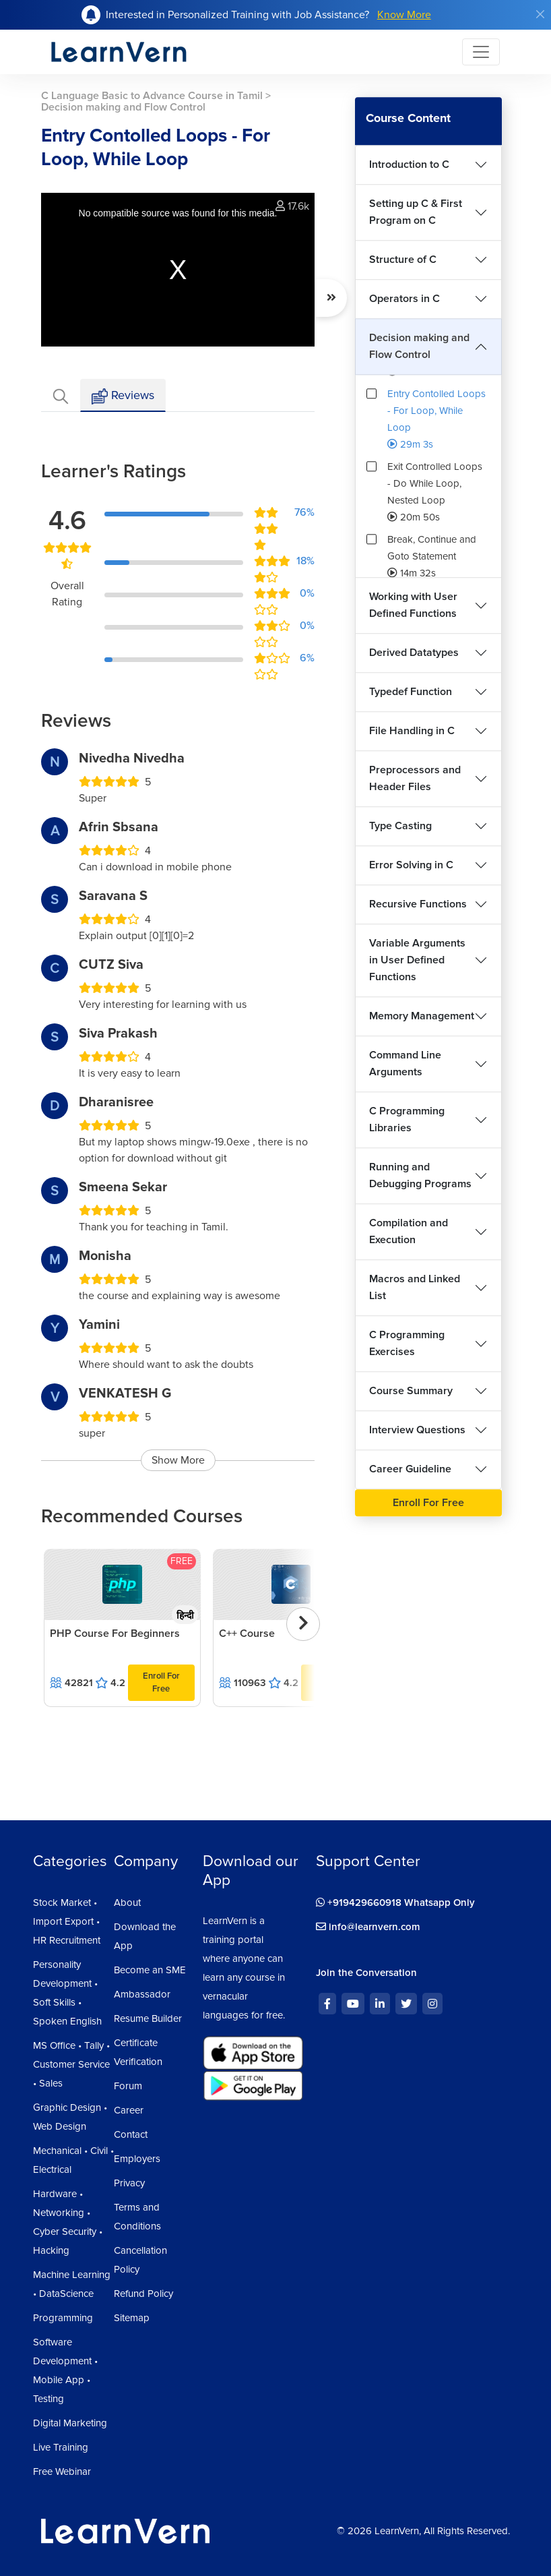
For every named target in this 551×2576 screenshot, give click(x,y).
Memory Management (421, 1016)
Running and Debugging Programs (420, 1175)
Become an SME (150, 1970)
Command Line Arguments (405, 1063)
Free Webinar (62, 2471)
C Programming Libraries (407, 1119)
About (127, 1902)
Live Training (60, 2447)
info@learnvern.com (368, 1927)
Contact (131, 2134)
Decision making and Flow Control (419, 346)
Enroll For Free (161, 1682)
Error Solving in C (411, 865)
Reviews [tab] (123, 396)
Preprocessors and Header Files (415, 778)
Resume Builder (148, 2018)
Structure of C (402, 259)
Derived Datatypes (414, 652)
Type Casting (400, 826)
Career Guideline (410, 1469)
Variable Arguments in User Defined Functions (417, 960)
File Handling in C (412, 731)
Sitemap (132, 2318)
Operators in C (404, 298)
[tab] (60, 395)
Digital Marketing (70, 2423)
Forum (128, 2086)
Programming (63, 2318)
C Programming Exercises (407, 1343)
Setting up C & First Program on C (415, 212)
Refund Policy (143, 2293)
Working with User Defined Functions (413, 605)
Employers (137, 2159)
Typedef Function (410, 691)
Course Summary (411, 1391)
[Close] (540, 14)
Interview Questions (417, 1430)
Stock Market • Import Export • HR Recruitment (66, 1921)
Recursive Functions (418, 904)
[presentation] (303, 1624)
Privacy (129, 2183)
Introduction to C (409, 164)
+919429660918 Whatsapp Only (395, 1902)
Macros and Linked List (414, 1287)
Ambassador (142, 1994)
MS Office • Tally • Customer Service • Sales (71, 2064)
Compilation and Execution (408, 1231)
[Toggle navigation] (481, 51)
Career (128, 2110)
